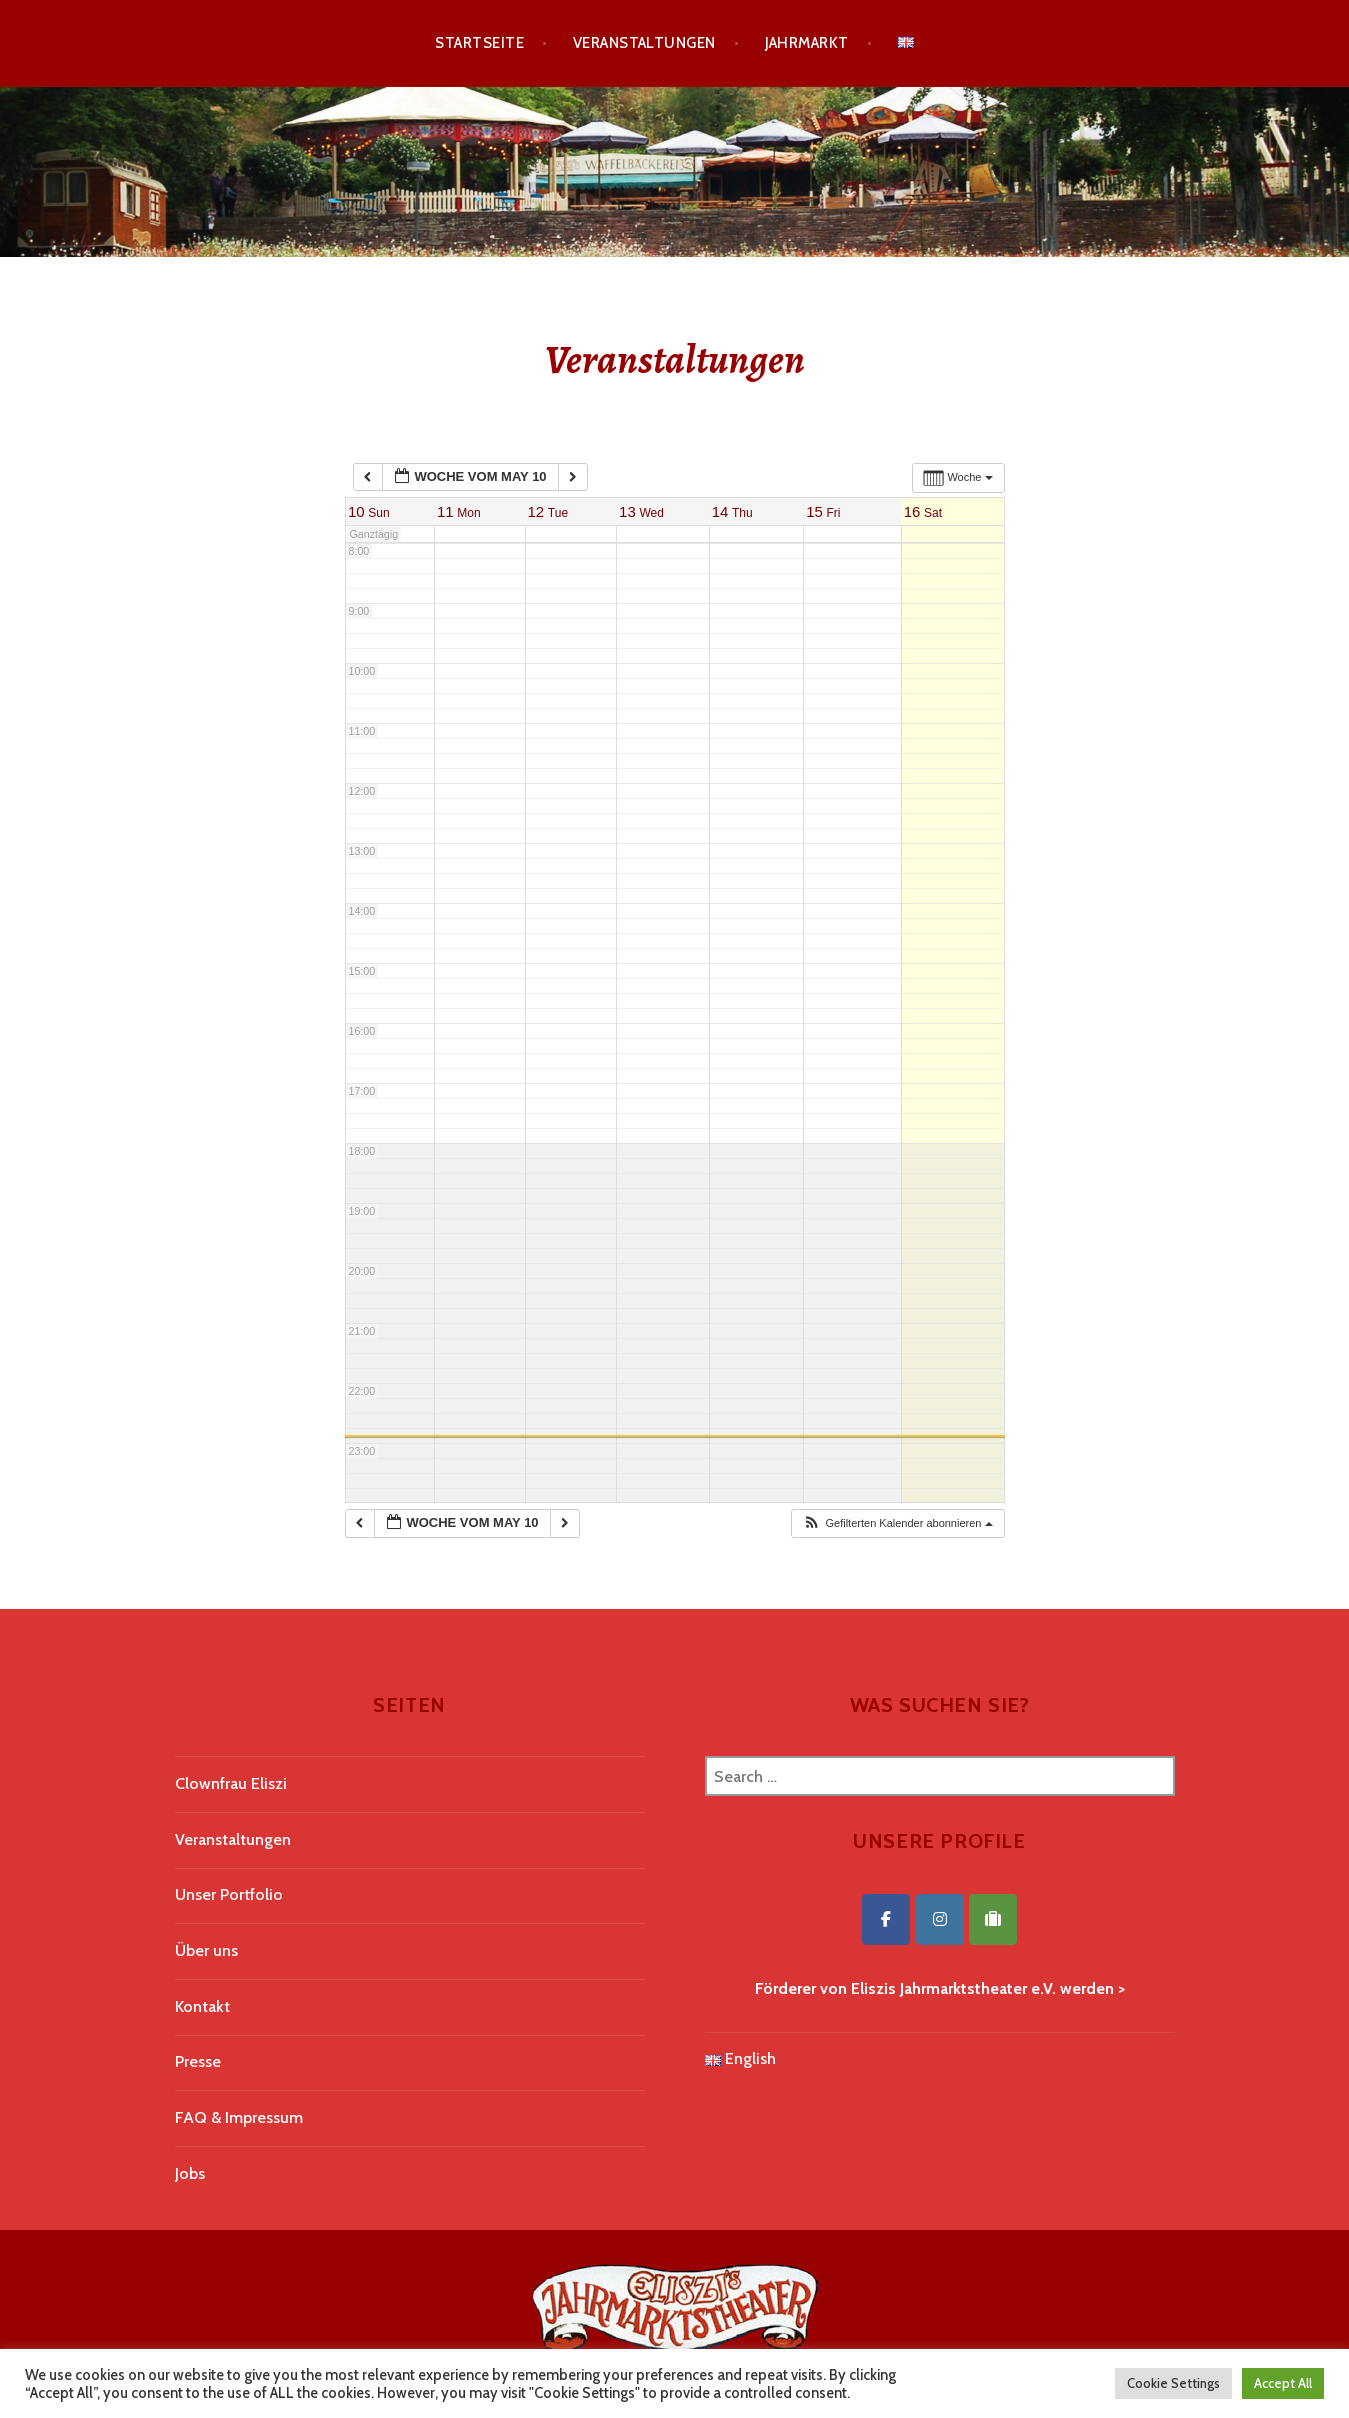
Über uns (206, 1950)
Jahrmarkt (807, 43)
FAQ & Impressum (239, 2117)
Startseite (479, 43)
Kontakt (202, 2006)
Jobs (190, 2173)
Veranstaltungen (644, 43)
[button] (897, 1523)
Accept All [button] (1283, 2383)
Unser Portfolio (229, 1894)
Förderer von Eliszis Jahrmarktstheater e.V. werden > (940, 1988)
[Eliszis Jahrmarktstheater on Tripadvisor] (993, 1919)
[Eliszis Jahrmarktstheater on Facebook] (886, 1919)
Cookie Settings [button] (1173, 2383)
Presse (198, 2061)
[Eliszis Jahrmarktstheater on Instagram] (940, 1919)
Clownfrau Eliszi (231, 1783)
